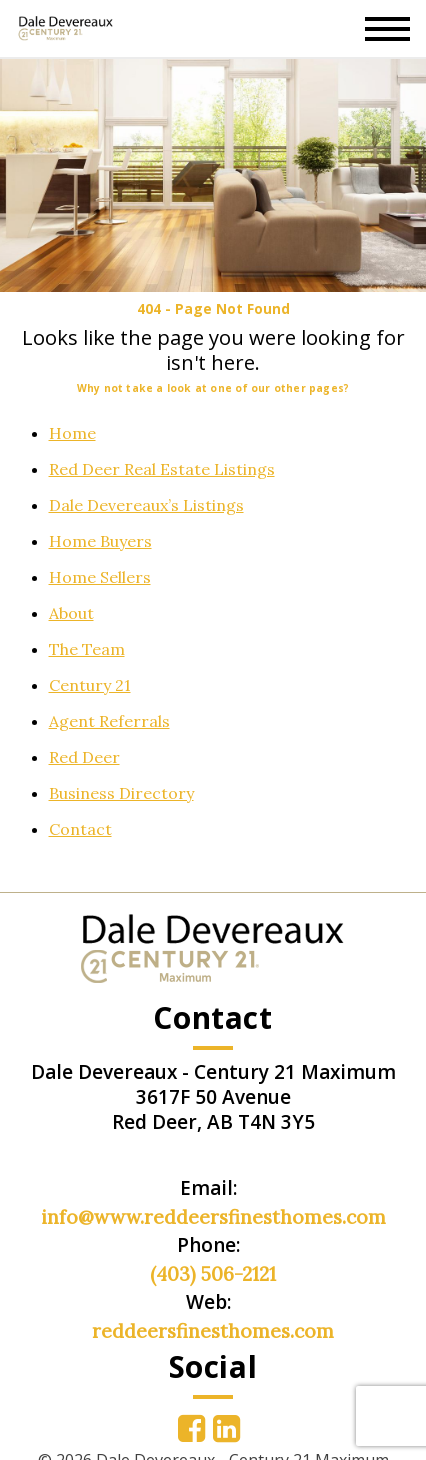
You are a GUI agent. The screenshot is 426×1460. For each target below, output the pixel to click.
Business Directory (121, 793)
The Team (87, 649)
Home (72, 433)
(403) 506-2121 (213, 1274)
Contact (80, 829)
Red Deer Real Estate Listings (162, 469)
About (71, 613)
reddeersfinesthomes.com (213, 1331)
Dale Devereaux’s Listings (146, 505)
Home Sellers (100, 577)
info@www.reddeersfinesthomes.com (213, 1217)
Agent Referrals (109, 721)
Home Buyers (100, 541)
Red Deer (84, 757)
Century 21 (90, 685)
